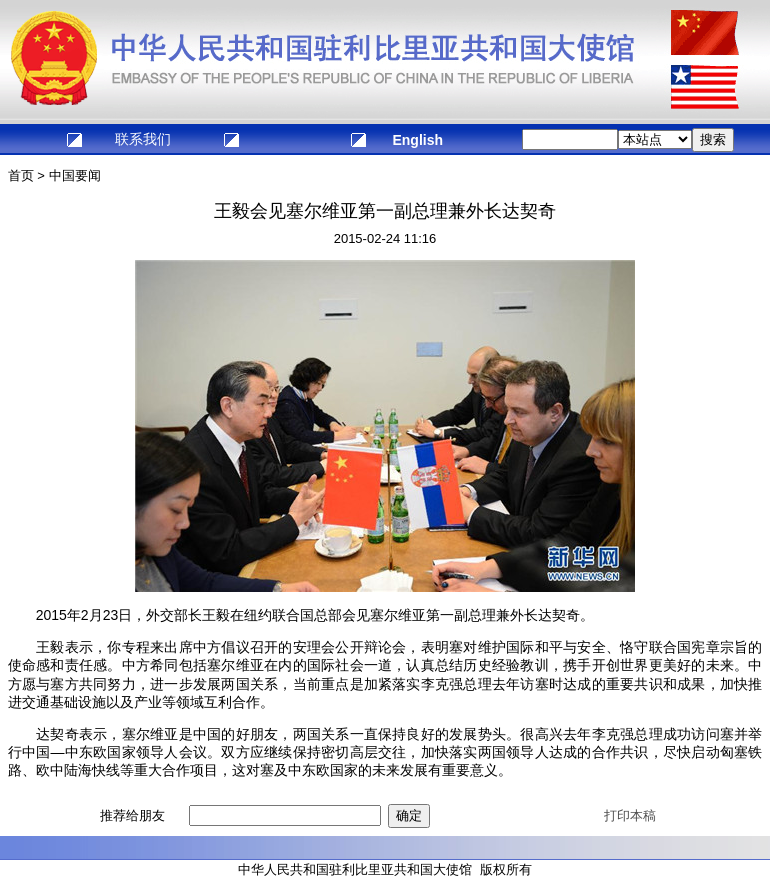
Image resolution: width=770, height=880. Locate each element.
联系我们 (143, 139)
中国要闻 (75, 175)
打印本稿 (630, 815)
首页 (21, 175)
